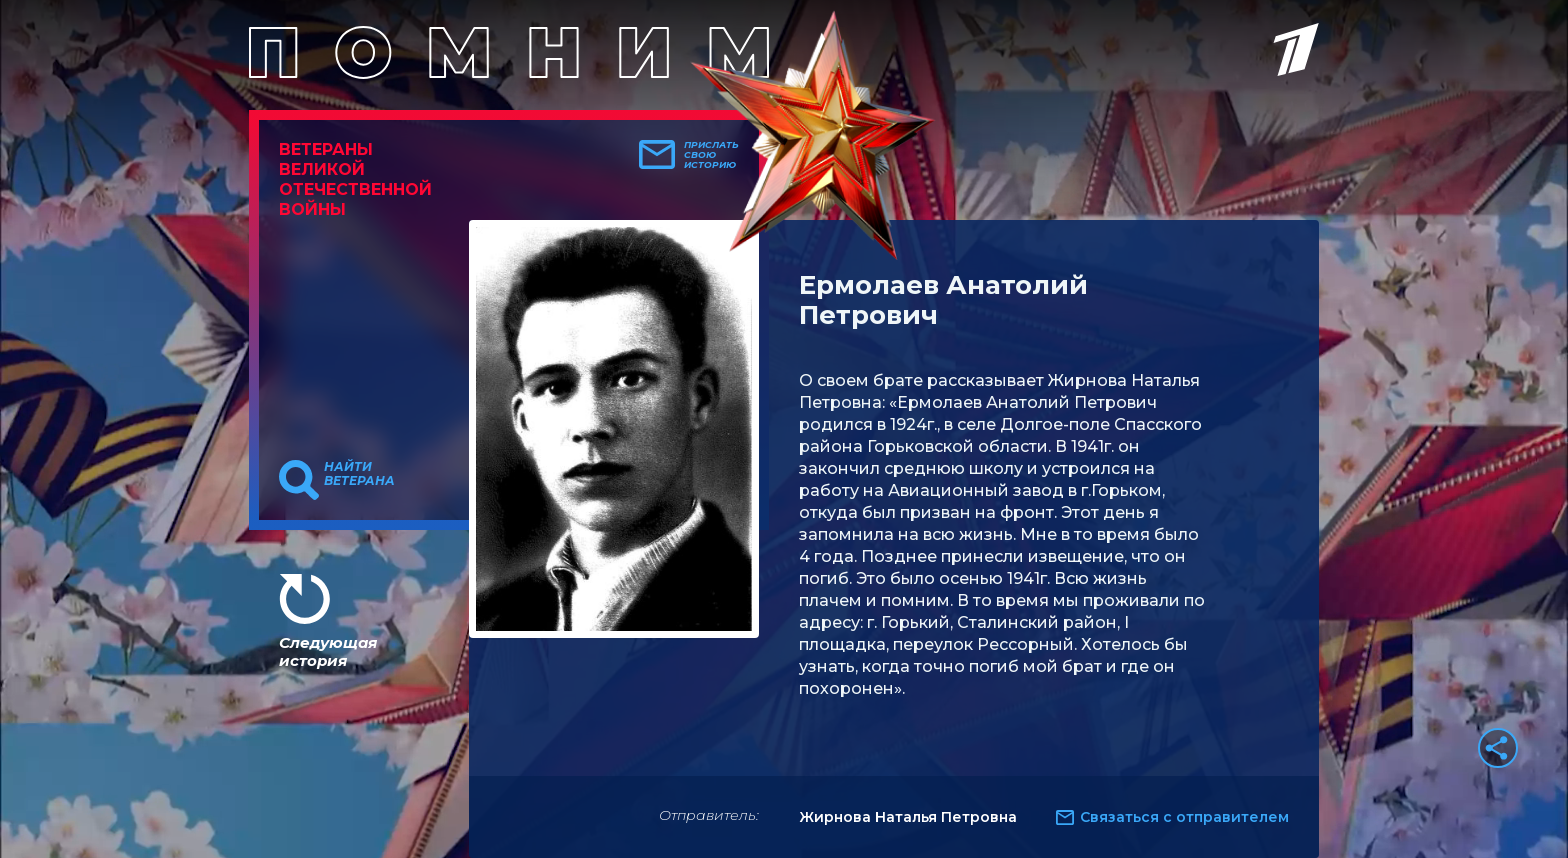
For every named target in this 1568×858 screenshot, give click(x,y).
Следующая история (328, 651)
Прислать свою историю (711, 155)
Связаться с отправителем (1184, 817)
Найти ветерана (359, 474)
